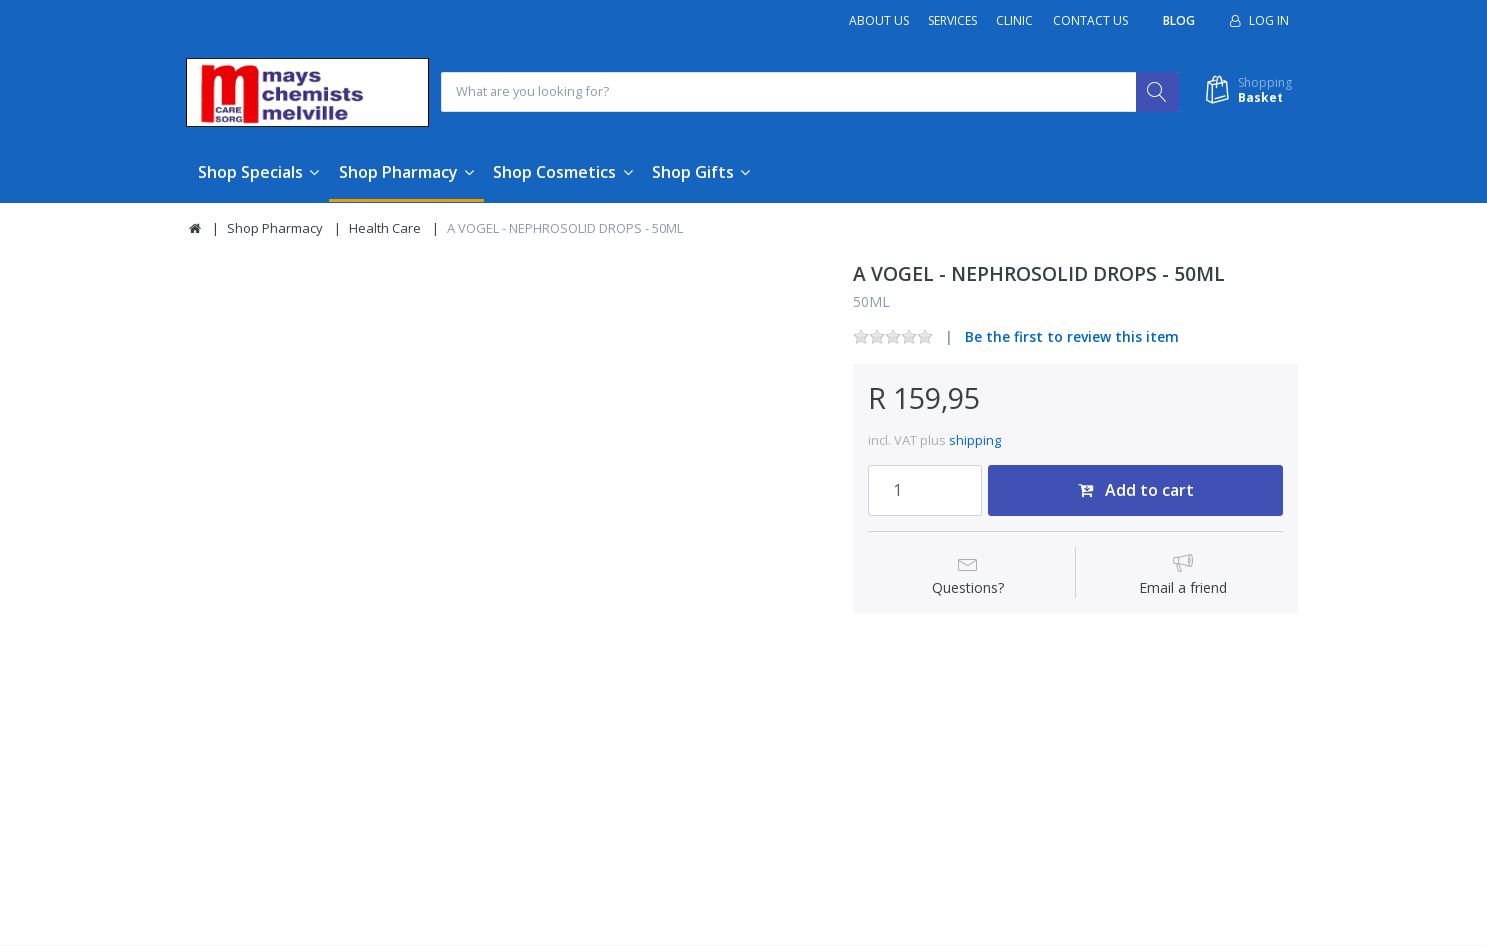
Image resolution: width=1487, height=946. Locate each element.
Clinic (1014, 20)
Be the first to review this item (1072, 337)
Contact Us (1090, 20)
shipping (975, 441)
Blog (1179, 20)
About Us (879, 20)
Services (952, 20)
